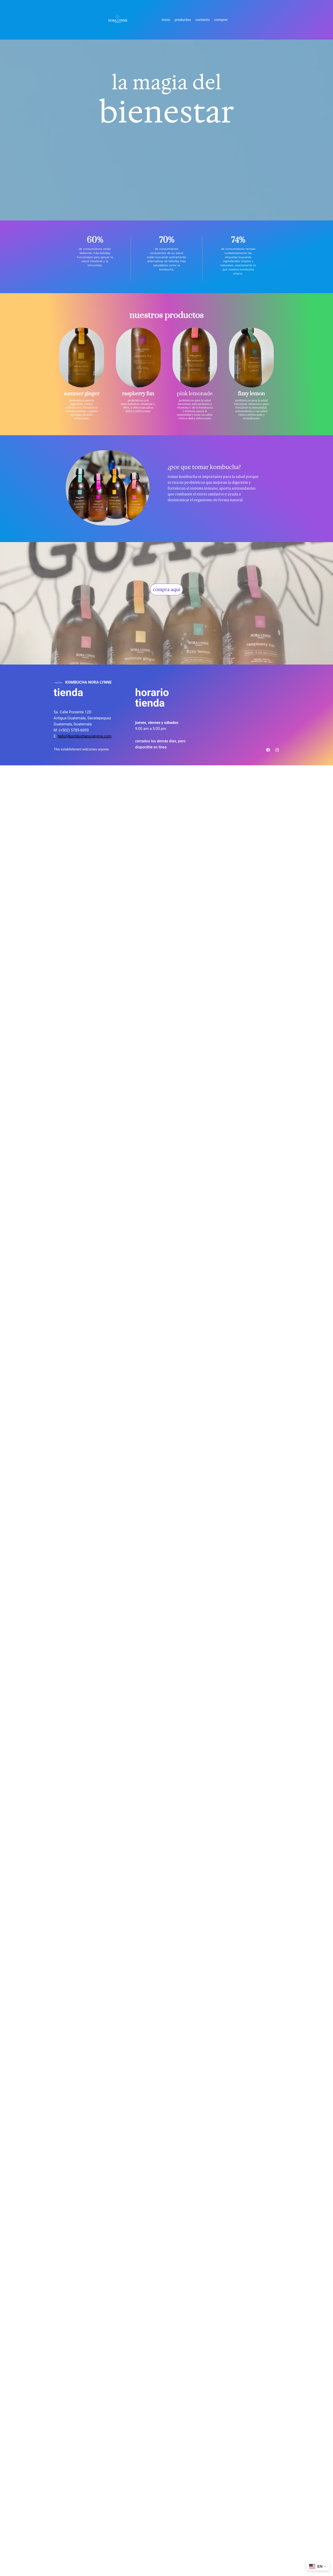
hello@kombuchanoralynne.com (84, 736)
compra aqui (166, 590)
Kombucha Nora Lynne (88, 682)
